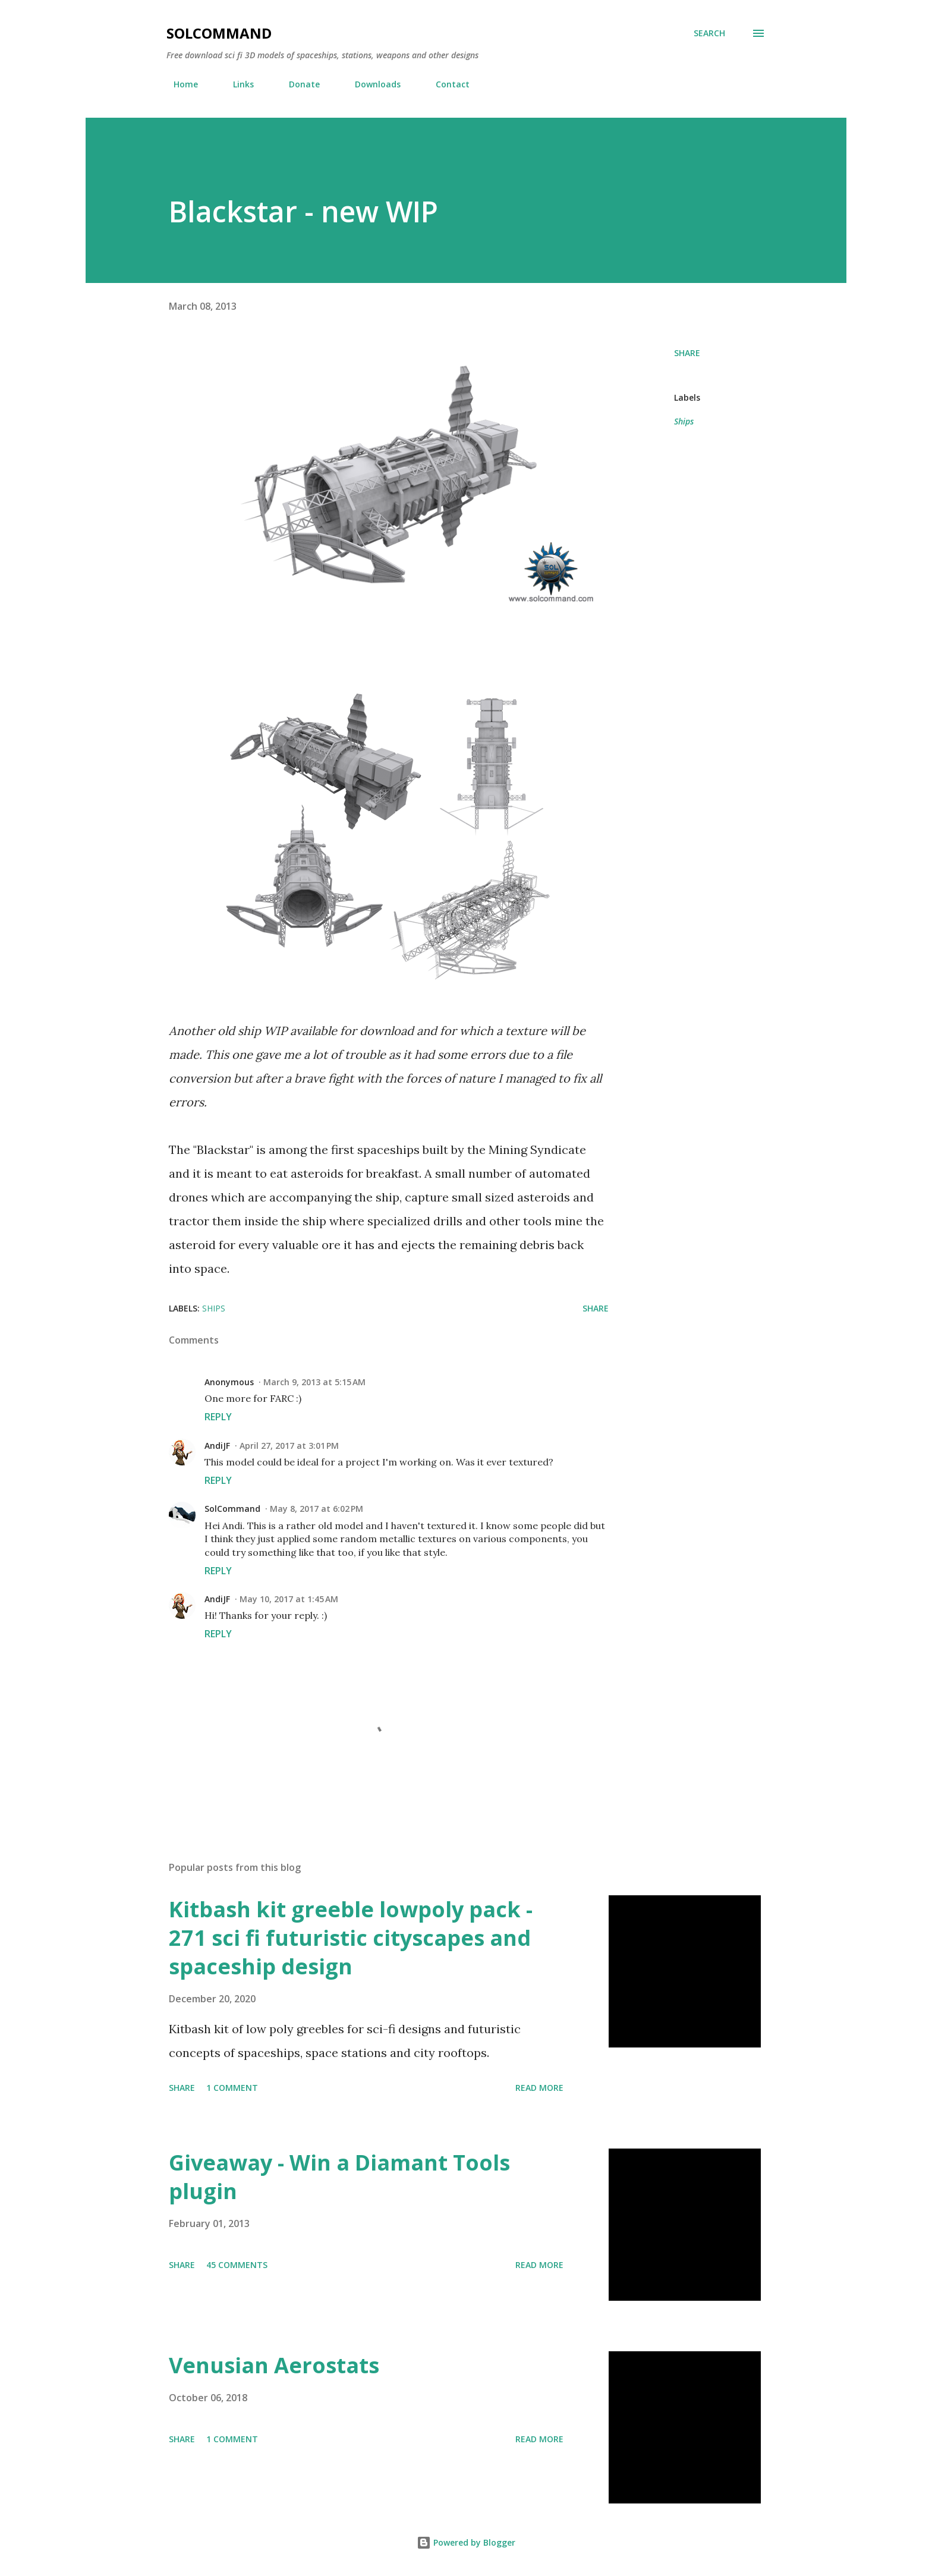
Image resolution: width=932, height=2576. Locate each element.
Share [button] (687, 352)
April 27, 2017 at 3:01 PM (289, 1445)
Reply (218, 1416)
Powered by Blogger (466, 2542)
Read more (539, 2087)
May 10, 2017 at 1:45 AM (289, 1599)
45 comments (236, 2264)
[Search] (709, 33)
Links (236, 84)
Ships (684, 421)
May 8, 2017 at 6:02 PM (316, 1508)
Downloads (370, 84)
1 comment (232, 2087)
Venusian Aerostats (274, 2365)
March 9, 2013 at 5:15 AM (314, 1382)
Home (178, 84)
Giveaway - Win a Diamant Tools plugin (339, 2177)
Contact (445, 84)
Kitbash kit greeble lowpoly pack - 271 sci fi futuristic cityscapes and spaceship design (351, 1938)
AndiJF (217, 1445)
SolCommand (219, 33)
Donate (297, 84)
